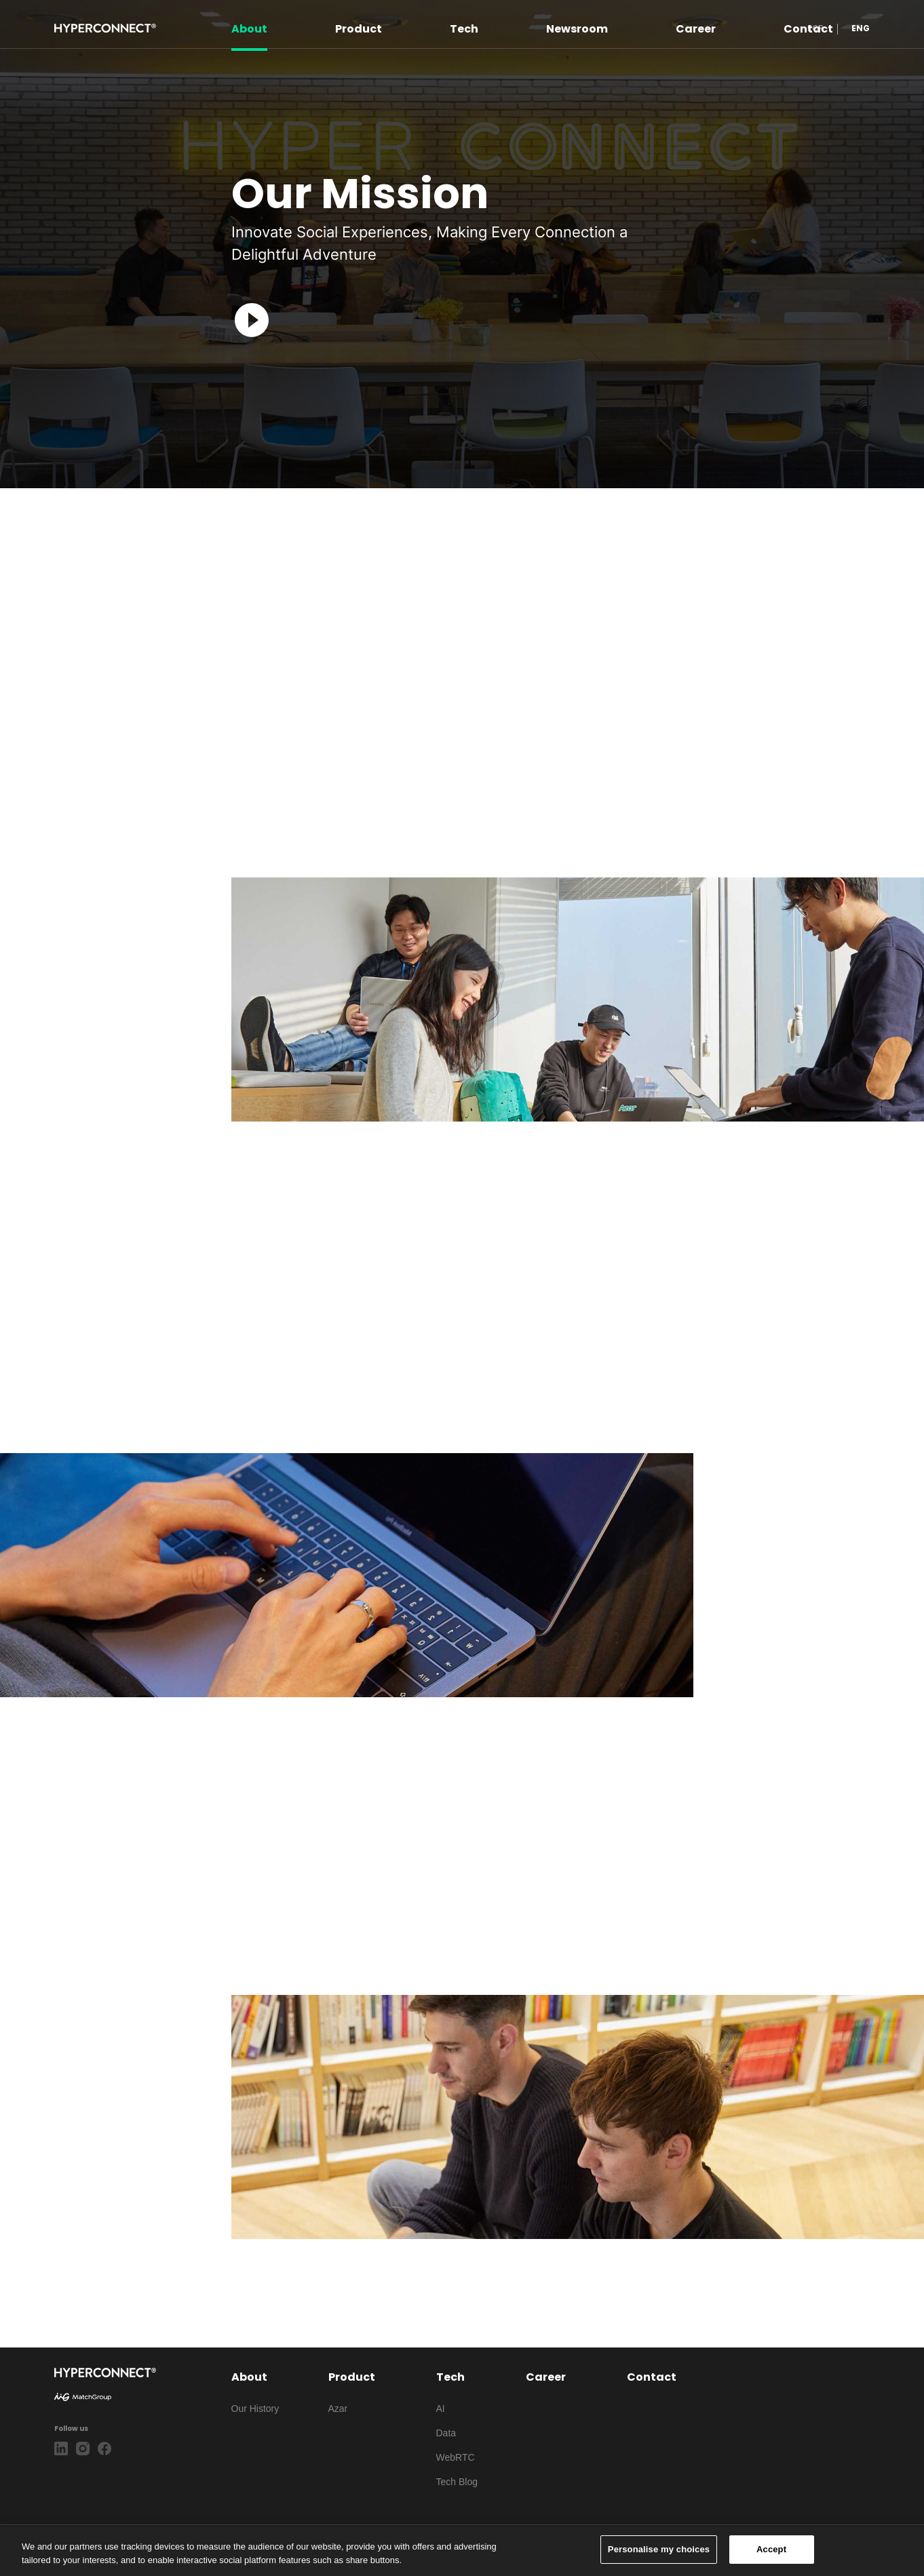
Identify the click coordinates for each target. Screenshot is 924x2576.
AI (440, 2408)
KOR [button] (815, 28)
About (249, 28)
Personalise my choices (659, 2549)
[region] (462, 2551)
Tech (464, 28)
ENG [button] (860, 28)
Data (446, 2433)
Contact (651, 2377)
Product (358, 28)
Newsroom (577, 28)
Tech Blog (457, 2481)
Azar (338, 2408)
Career (696, 28)
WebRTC (455, 2457)
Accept (771, 2549)
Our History (255, 2408)
